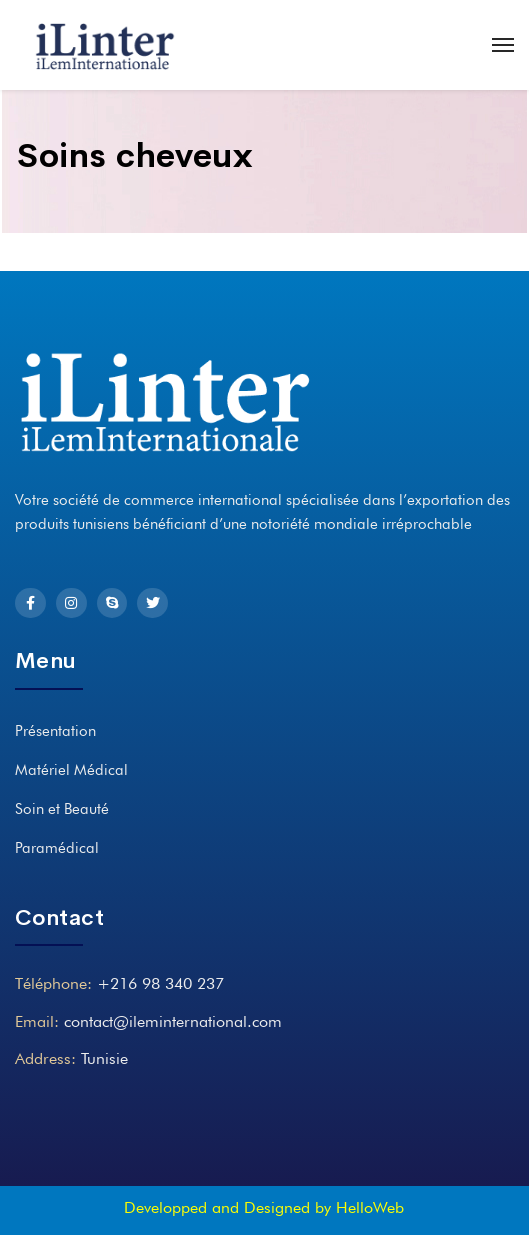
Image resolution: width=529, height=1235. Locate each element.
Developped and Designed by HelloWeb (264, 1207)
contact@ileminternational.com (173, 1021)
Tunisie (104, 1058)
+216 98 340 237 (160, 983)
